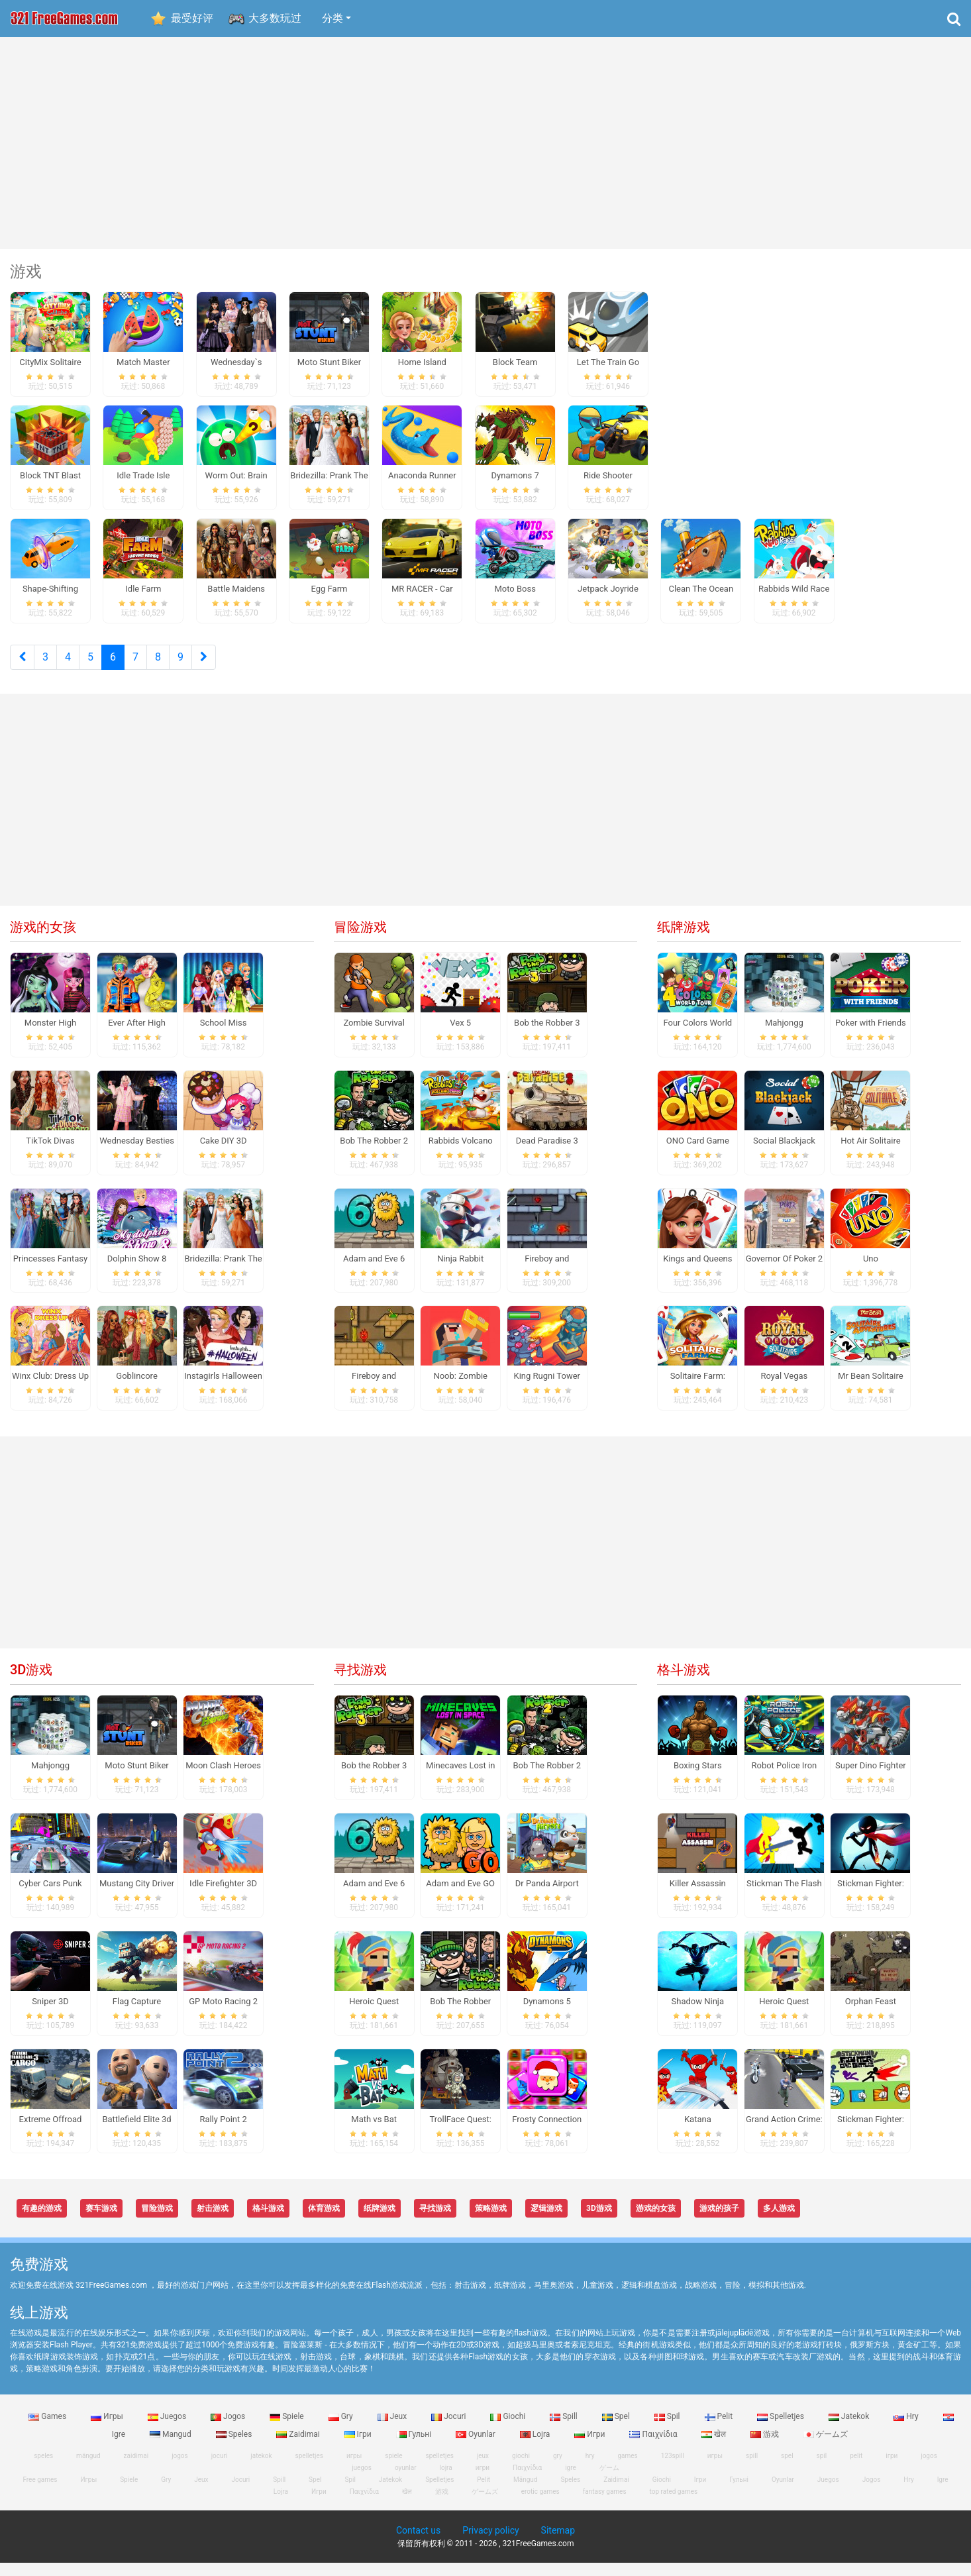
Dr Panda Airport (547, 1897)
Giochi (508, 2429)
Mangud (171, 2447)
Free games (40, 2492)
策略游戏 (491, 2222)
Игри (590, 2447)
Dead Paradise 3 (547, 1154)
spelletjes (309, 2469)
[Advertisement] (485, 143)
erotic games (540, 2504)
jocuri (219, 2469)
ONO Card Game (697, 1154)
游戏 (765, 2447)
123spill (672, 2469)
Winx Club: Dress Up (50, 1390)
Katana (697, 2132)
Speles (235, 2447)
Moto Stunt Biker (136, 1779)
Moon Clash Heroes (223, 1779)
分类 (332, 18)
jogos (180, 2469)
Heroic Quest (374, 2014)
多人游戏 (779, 2222)
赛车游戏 (101, 2222)
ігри (891, 2469)
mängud (88, 2469)
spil (822, 2469)
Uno (870, 1272)
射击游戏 (213, 2222)
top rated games (674, 2504)
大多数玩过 (274, 18)
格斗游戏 (683, 1683)
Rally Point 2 (222, 2132)
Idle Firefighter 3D (223, 1897)
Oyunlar (476, 2447)
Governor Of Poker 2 (784, 1272)
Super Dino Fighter (870, 1779)
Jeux (393, 2429)
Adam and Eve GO (460, 1897)
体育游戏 (324, 2222)
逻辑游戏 (546, 2222)
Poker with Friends (870, 1036)
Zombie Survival (373, 1036)
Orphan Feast (870, 2014)
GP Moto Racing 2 (223, 2014)
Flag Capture (137, 2014)
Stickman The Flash (783, 1897)
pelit (856, 2469)
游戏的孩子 (719, 2222)
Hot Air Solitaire (871, 1154)
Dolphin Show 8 (137, 1272)
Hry (907, 2429)
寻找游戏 (360, 1683)
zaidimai (136, 2469)
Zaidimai (298, 2447)
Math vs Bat (374, 2132)
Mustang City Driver (136, 1897)
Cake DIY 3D (223, 1154)
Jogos (229, 2429)
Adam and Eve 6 (374, 1272)
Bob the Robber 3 (547, 1036)
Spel (617, 2429)
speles (43, 2469)
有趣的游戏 (42, 2222)
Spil (668, 2429)
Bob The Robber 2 (374, 1154)
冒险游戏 (360, 940)
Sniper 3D (50, 2014)
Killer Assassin (698, 1897)
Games (48, 2429)
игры (715, 2469)
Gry (342, 2429)
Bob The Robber (460, 2014)
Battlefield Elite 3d (136, 2132)
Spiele (287, 2429)
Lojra (536, 2447)
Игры (108, 2429)
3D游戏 (31, 1683)
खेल (714, 2447)
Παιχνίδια (654, 2447)
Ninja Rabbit (460, 1272)
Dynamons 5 (547, 2014)
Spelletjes (781, 2429)
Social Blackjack (784, 1154)
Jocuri (449, 2429)
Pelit (720, 2429)
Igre (942, 2492)
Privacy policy (490, 2543)
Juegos (168, 2429)
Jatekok (850, 2429)
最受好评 (192, 18)
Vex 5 (460, 1036)
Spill (565, 2429)
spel (787, 2469)
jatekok (261, 2469)
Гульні (415, 2447)
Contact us (418, 2543)
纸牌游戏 (683, 940)
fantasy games (605, 2504)
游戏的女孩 (43, 940)
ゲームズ (825, 2447)
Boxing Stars (698, 1779)
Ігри (359, 2447)
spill (752, 2469)
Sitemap (558, 2543)
